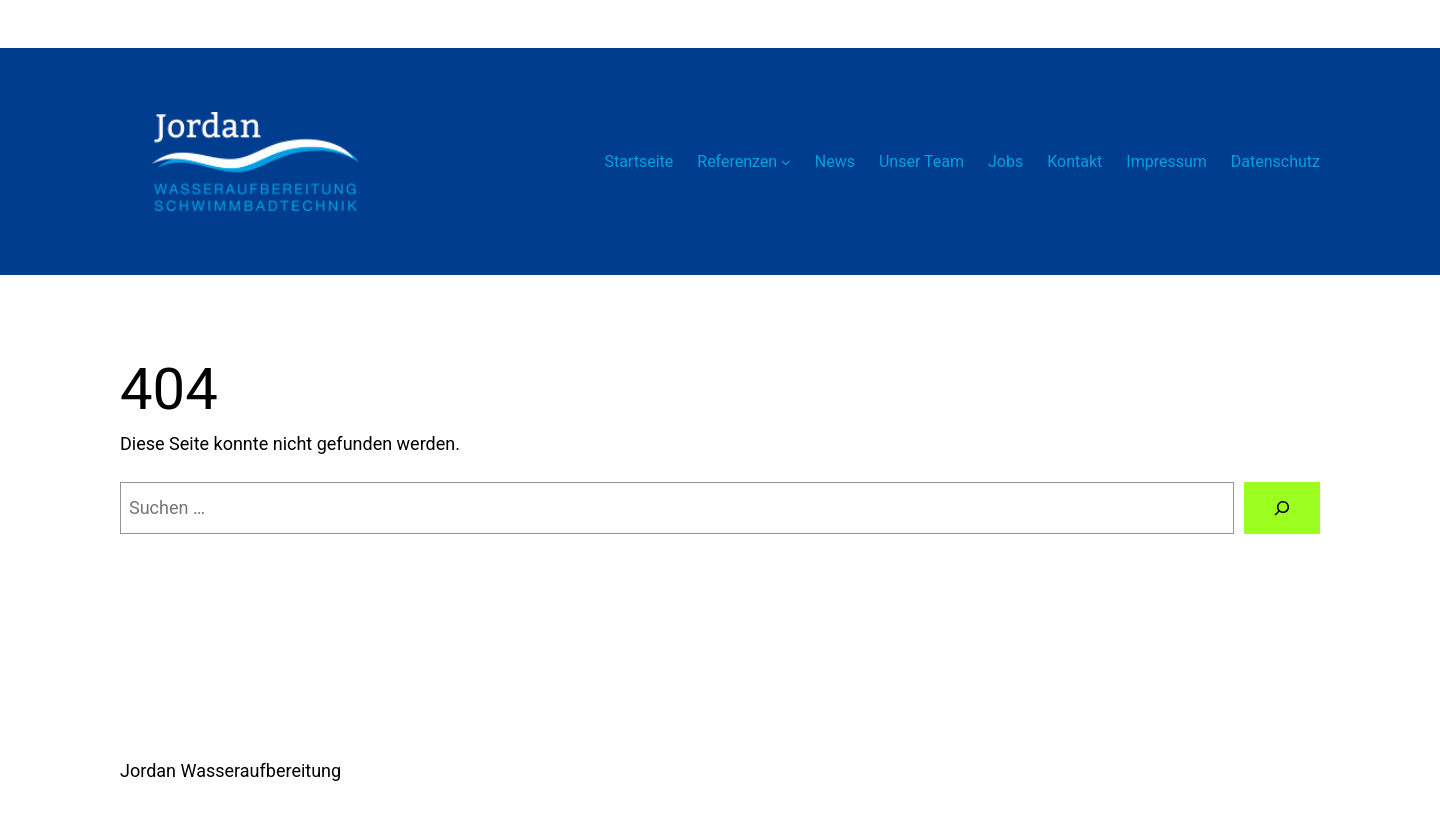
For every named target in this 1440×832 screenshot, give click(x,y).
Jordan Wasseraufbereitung (230, 770)
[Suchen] (1282, 508)
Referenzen (737, 161)
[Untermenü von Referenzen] (786, 162)
